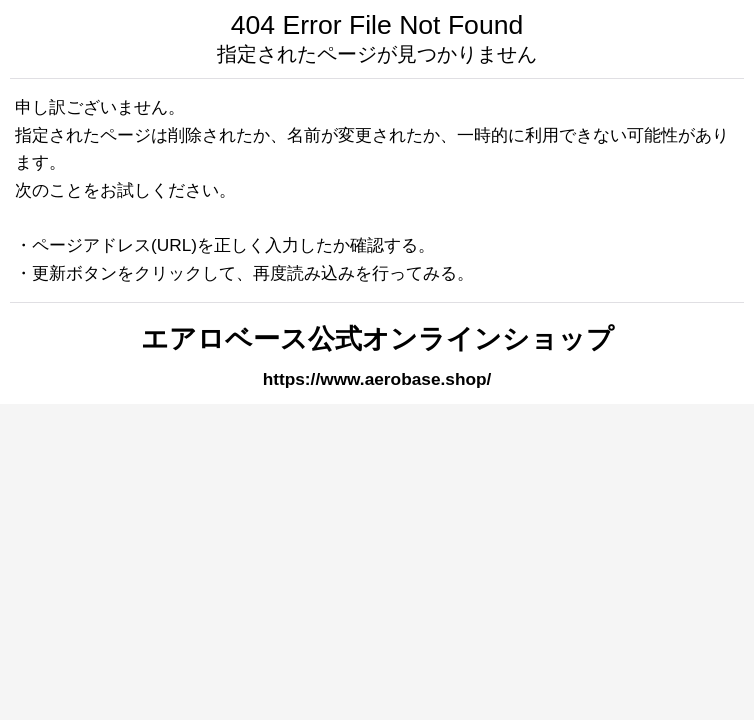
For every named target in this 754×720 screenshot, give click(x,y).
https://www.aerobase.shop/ (377, 379)
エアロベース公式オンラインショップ (377, 339)
